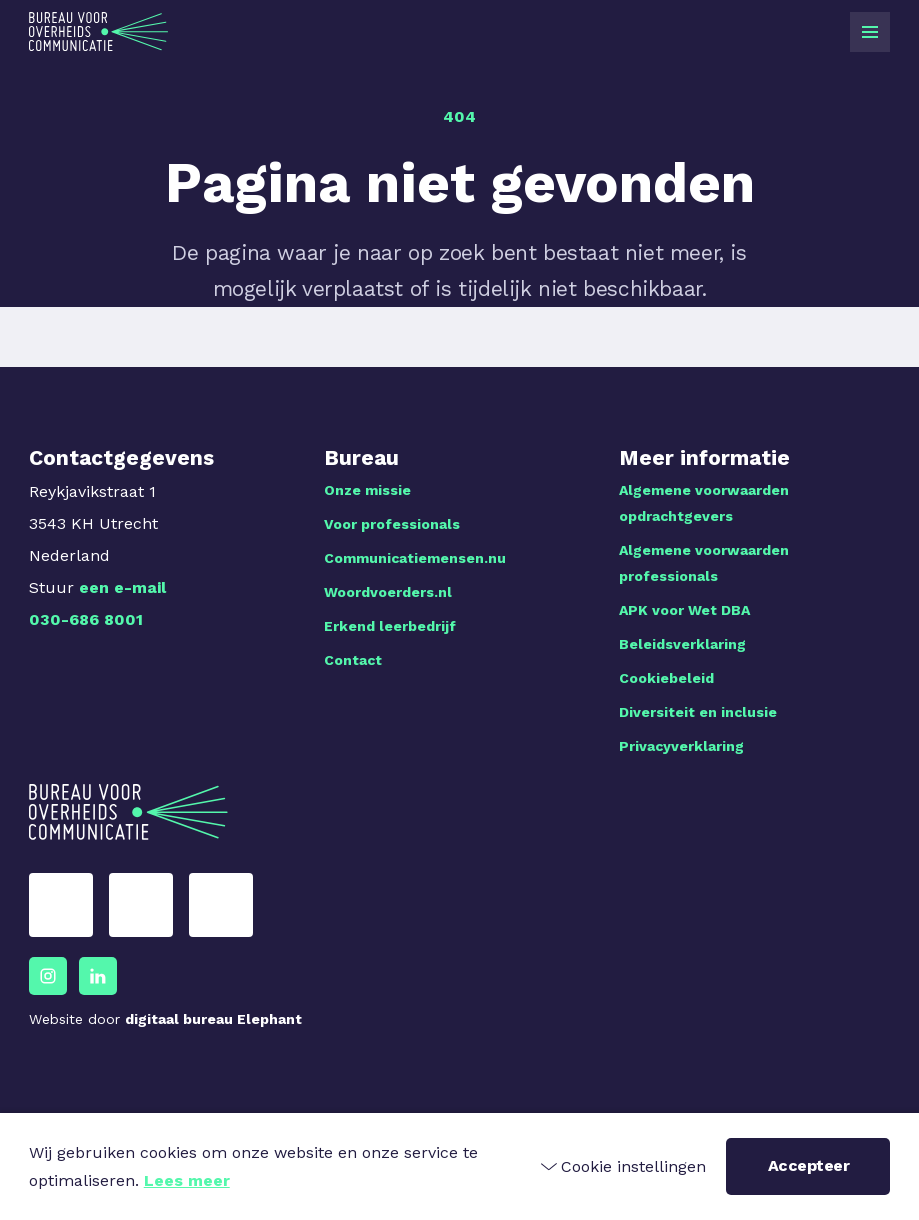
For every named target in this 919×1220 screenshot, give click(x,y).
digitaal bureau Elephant (213, 1019)
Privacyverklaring (681, 746)
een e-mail (122, 587)
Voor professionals (392, 524)
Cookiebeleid (666, 678)
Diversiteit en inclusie (698, 712)
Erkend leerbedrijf (390, 626)
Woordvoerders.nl (388, 592)
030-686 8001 (86, 619)
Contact (353, 660)
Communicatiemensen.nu (415, 558)
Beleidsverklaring (682, 644)
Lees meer (187, 1180)
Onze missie (367, 490)
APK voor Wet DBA (684, 610)
